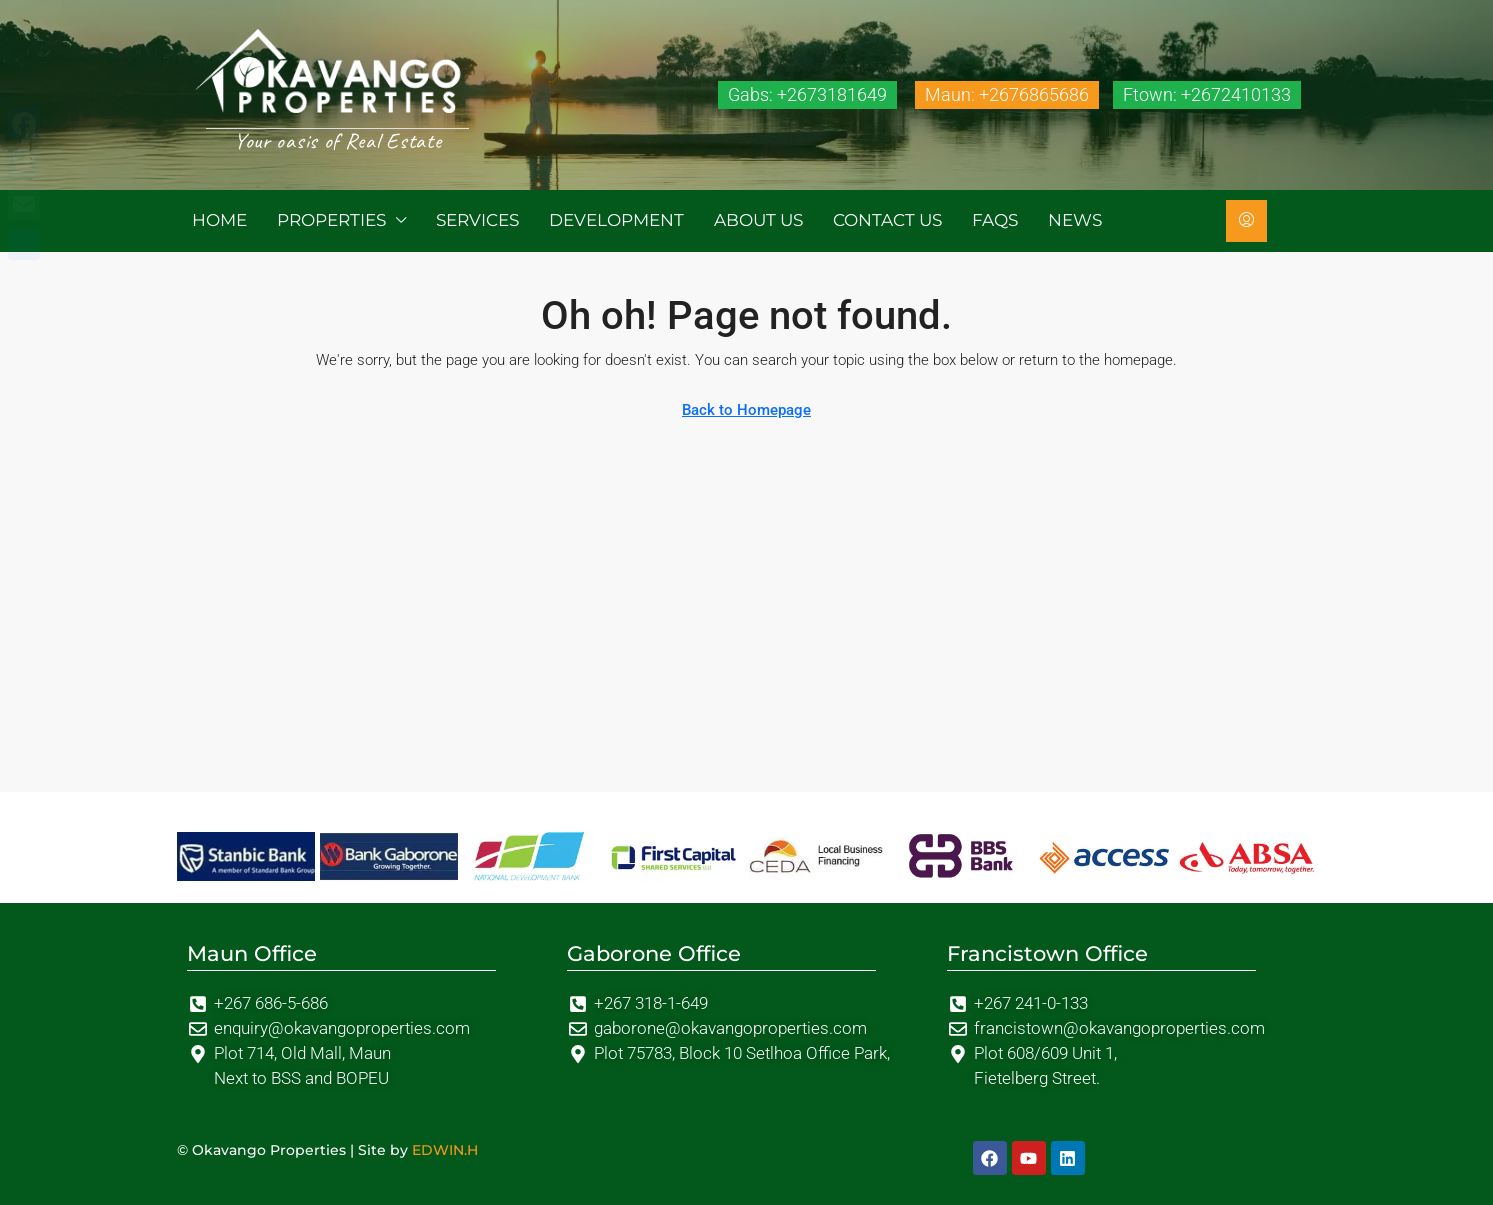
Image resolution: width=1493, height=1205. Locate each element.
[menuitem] (1246, 221)
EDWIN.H (445, 1150)
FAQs (995, 220)
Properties (331, 220)
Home (219, 220)
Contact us (887, 220)
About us (758, 220)
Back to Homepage (746, 410)
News (1075, 220)
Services (477, 220)
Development (616, 220)
